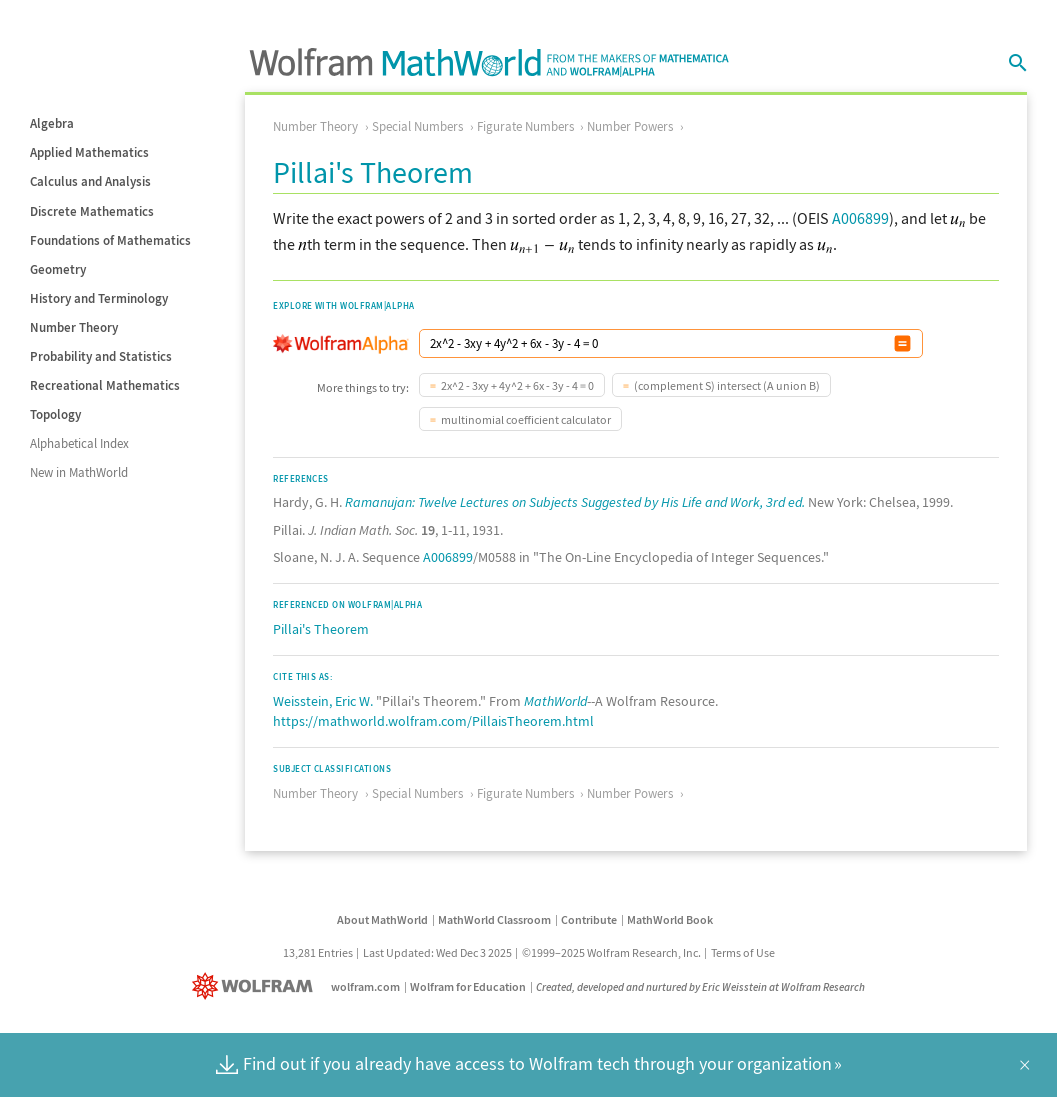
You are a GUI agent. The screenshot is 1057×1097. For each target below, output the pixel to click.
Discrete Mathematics (92, 211)
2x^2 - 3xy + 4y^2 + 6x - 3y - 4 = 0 (517, 385)
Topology (55, 414)
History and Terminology (99, 298)
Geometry (58, 269)
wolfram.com (365, 986)
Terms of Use (743, 952)
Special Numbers (417, 126)
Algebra (52, 123)
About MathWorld (382, 919)
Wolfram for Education (468, 986)
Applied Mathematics (89, 152)
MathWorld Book (670, 919)
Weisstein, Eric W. (323, 701)
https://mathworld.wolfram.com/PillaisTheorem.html (433, 721)
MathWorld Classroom (494, 919)
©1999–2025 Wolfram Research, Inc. (611, 952)
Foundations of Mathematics (110, 240)
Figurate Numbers (525, 126)
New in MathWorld (79, 472)
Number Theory (74, 327)
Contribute (589, 919)
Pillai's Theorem (321, 629)
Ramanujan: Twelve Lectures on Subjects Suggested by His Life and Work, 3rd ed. (575, 502)
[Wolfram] (256, 986)
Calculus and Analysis (90, 181)
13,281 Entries (318, 952)
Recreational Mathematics (105, 385)
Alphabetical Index (79, 443)
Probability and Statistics (101, 356)
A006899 (860, 218)
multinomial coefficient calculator (526, 419)
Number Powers (630, 126)
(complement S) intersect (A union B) (727, 385)
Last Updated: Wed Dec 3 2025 (437, 952)
